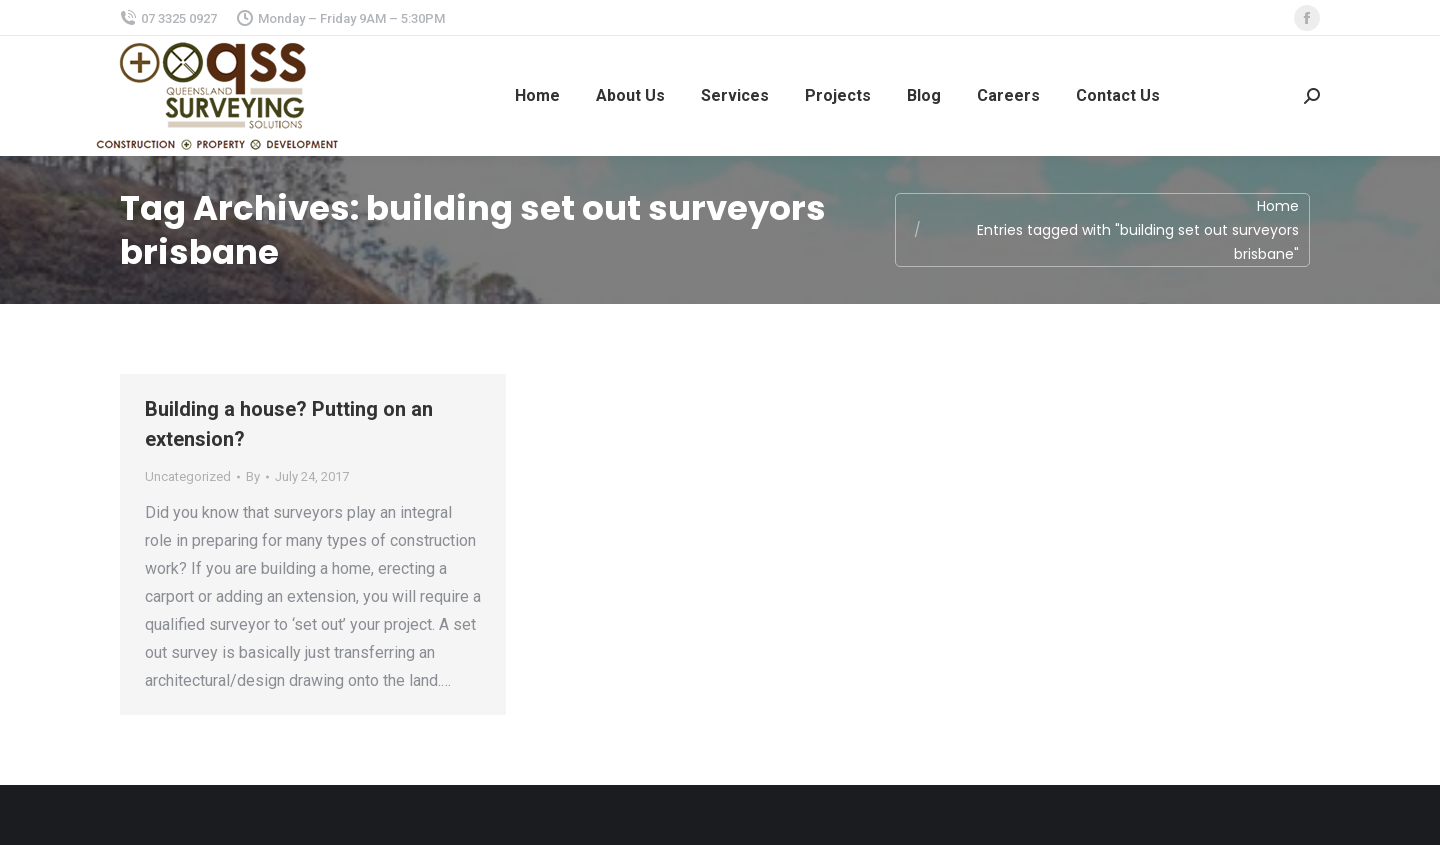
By (253, 476)
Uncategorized (188, 476)
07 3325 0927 (168, 18)
